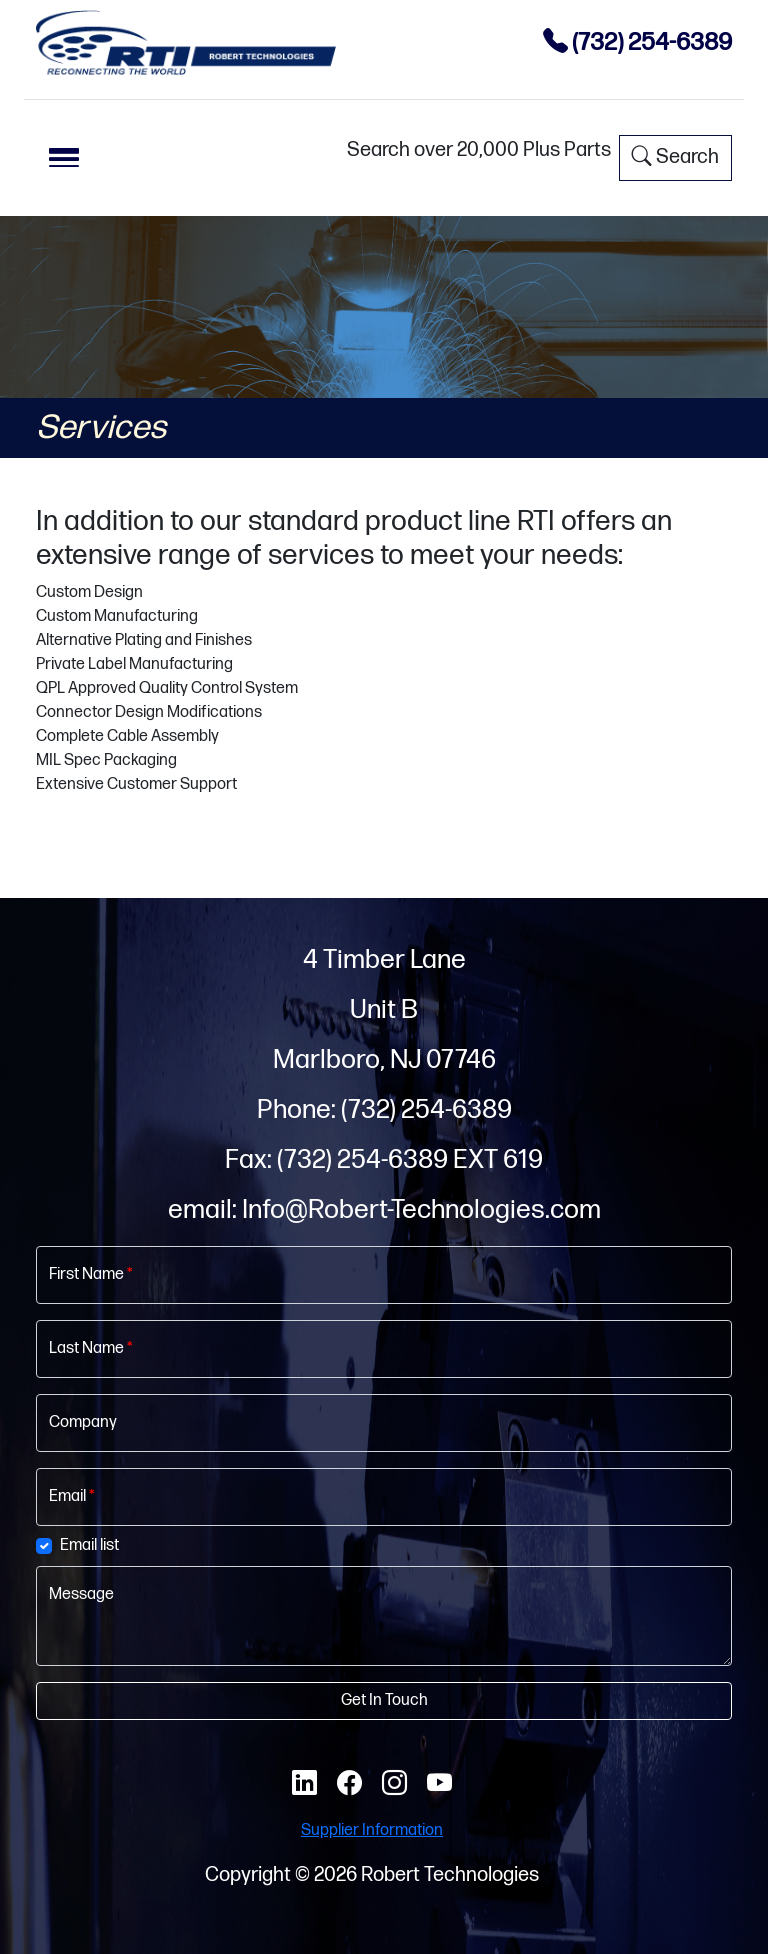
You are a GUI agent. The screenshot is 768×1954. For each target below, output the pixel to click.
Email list (89, 1545)
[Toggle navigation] (64, 158)
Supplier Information (372, 1830)
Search (675, 157)
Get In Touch (384, 1700)
